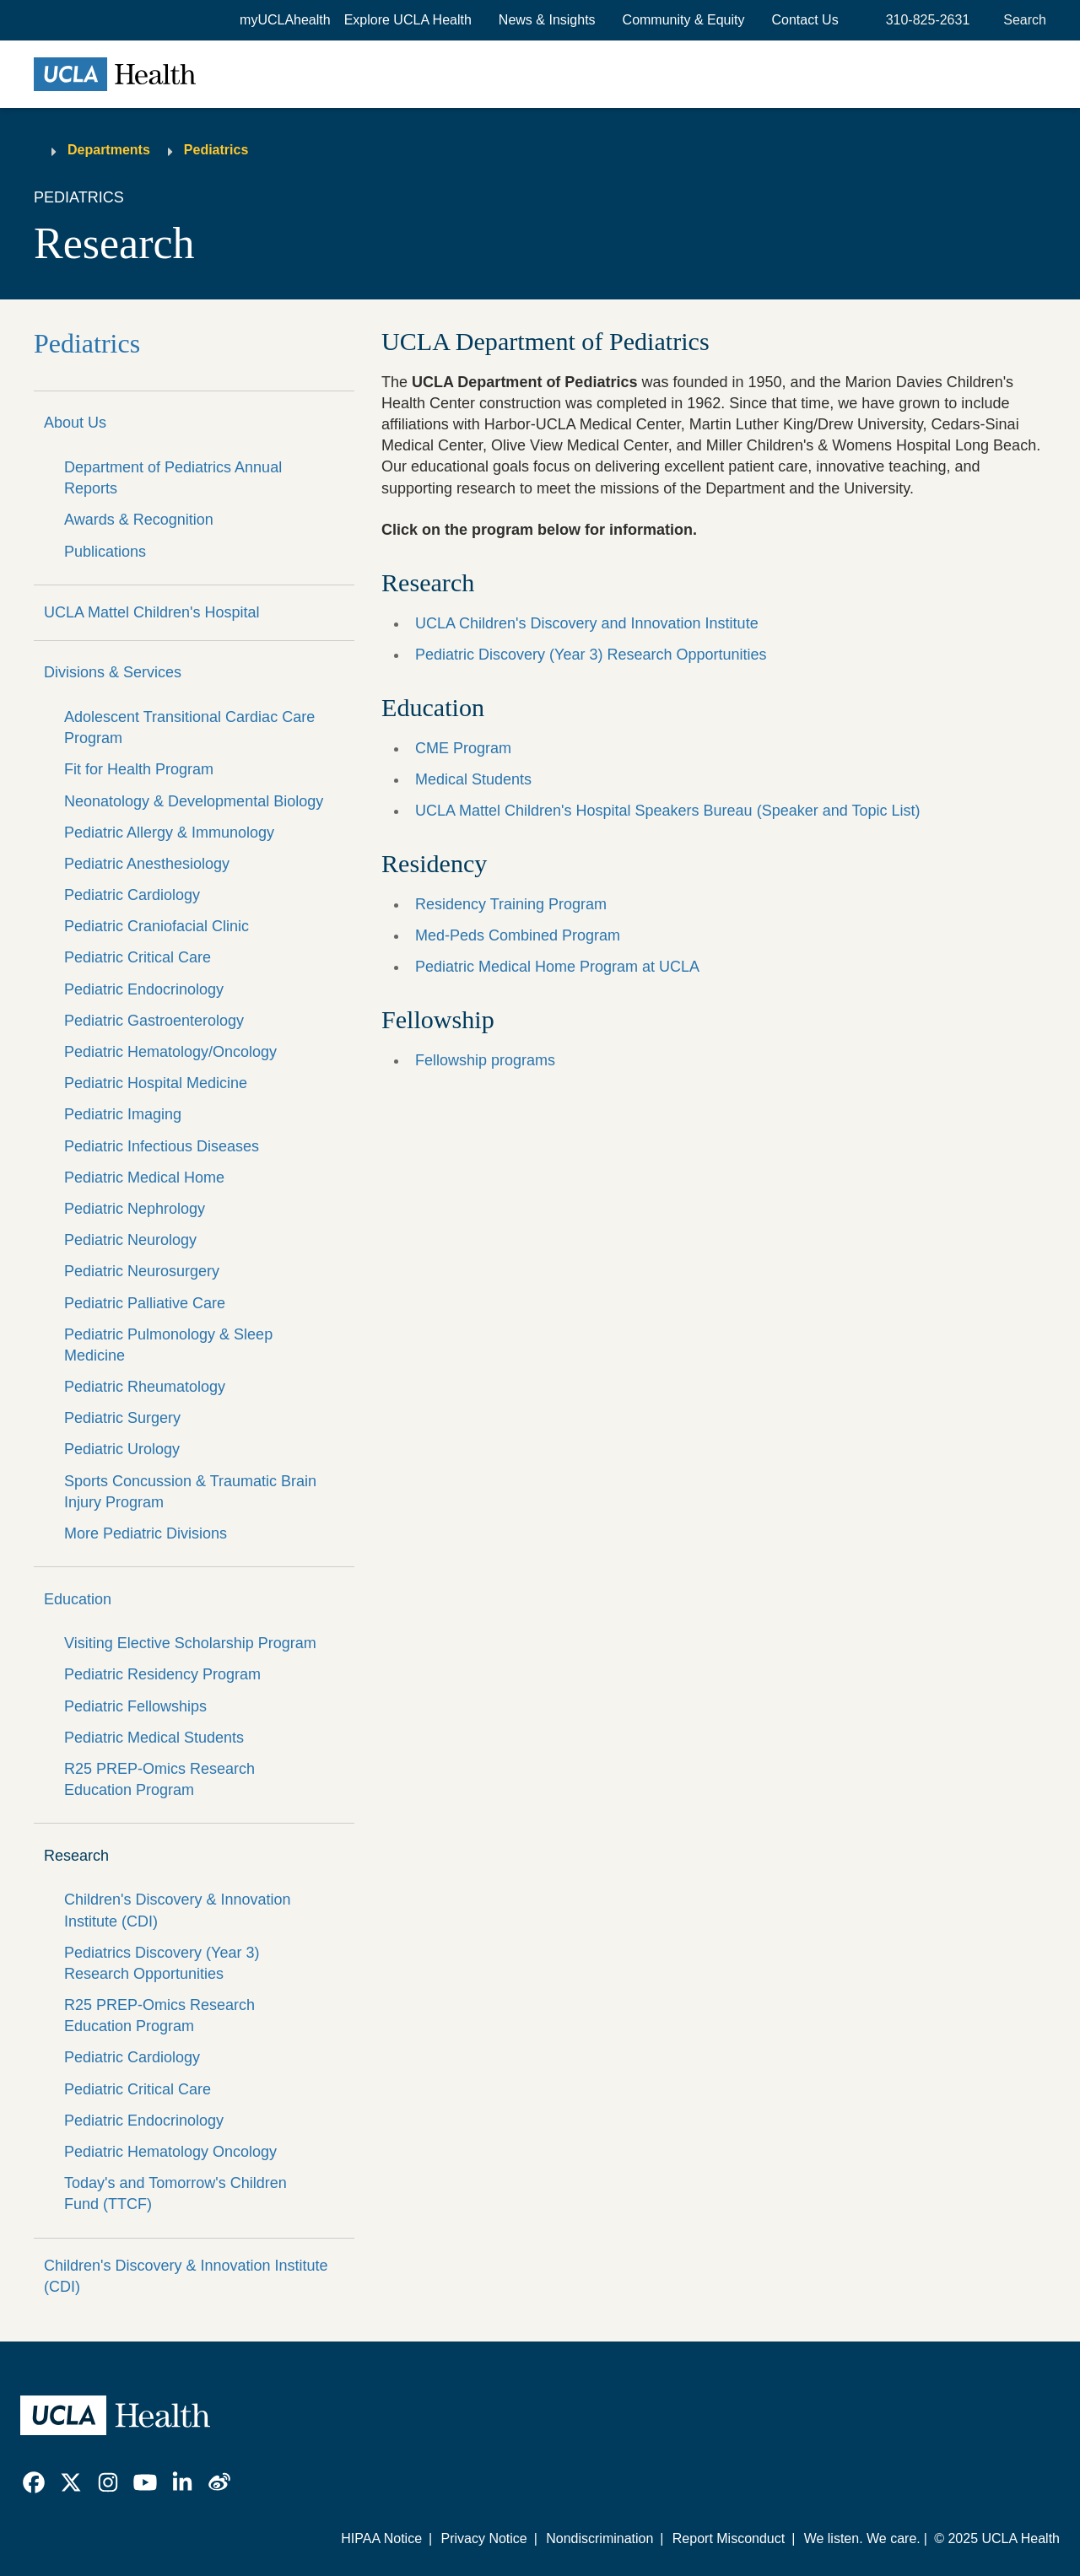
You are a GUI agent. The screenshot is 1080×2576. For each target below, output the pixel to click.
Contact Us (805, 20)
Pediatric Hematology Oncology (170, 2151)
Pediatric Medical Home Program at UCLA (557, 966)
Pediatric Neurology (130, 1239)
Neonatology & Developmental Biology (193, 801)
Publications (105, 551)
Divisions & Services (112, 672)
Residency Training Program (511, 904)
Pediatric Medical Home (144, 1177)
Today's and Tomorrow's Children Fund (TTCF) (175, 2193)
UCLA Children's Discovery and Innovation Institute (587, 623)
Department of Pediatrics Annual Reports (173, 478)
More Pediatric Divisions (145, 1533)
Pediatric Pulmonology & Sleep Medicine (168, 1345)
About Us (75, 422)
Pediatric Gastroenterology (154, 1020)
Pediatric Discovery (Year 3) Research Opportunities (591, 654)
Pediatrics (216, 150)
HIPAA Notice (381, 2538)
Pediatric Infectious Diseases (161, 1146)
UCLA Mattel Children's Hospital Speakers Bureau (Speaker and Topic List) (667, 810)
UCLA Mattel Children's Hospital (152, 612)
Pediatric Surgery (122, 1417)
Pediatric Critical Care (137, 957)
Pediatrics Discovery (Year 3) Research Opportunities (161, 1963)
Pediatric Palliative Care (144, 1303)
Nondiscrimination (599, 2538)
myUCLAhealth (285, 20)
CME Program (463, 748)
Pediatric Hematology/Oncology (170, 1051)
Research (76, 1855)
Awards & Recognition (138, 519)
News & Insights (547, 20)
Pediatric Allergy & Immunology (169, 832)
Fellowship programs (485, 1060)
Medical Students (473, 779)
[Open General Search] (1021, 20)
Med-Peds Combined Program (517, 935)
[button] (408, 20)
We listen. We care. (862, 2538)
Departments (109, 150)
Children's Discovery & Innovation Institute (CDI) (177, 1910)
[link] (33, 2482)
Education (77, 1599)
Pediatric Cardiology (132, 895)
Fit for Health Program (138, 769)
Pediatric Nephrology (134, 1208)
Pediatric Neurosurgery (141, 1271)
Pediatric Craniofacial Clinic (156, 926)
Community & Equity (684, 20)
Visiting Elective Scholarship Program (190, 1643)
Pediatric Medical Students (154, 1737)
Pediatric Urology (122, 1449)
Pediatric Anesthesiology (147, 863)
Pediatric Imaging (122, 1114)
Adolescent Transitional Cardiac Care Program (189, 727)
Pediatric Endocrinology (144, 989)
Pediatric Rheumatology (144, 1386)
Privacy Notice (483, 2538)
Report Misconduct (728, 2538)
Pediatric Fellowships (135, 1706)
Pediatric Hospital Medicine (155, 1083)
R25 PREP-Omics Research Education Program (159, 1779)
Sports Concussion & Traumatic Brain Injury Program (190, 1492)
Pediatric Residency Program (162, 1674)
